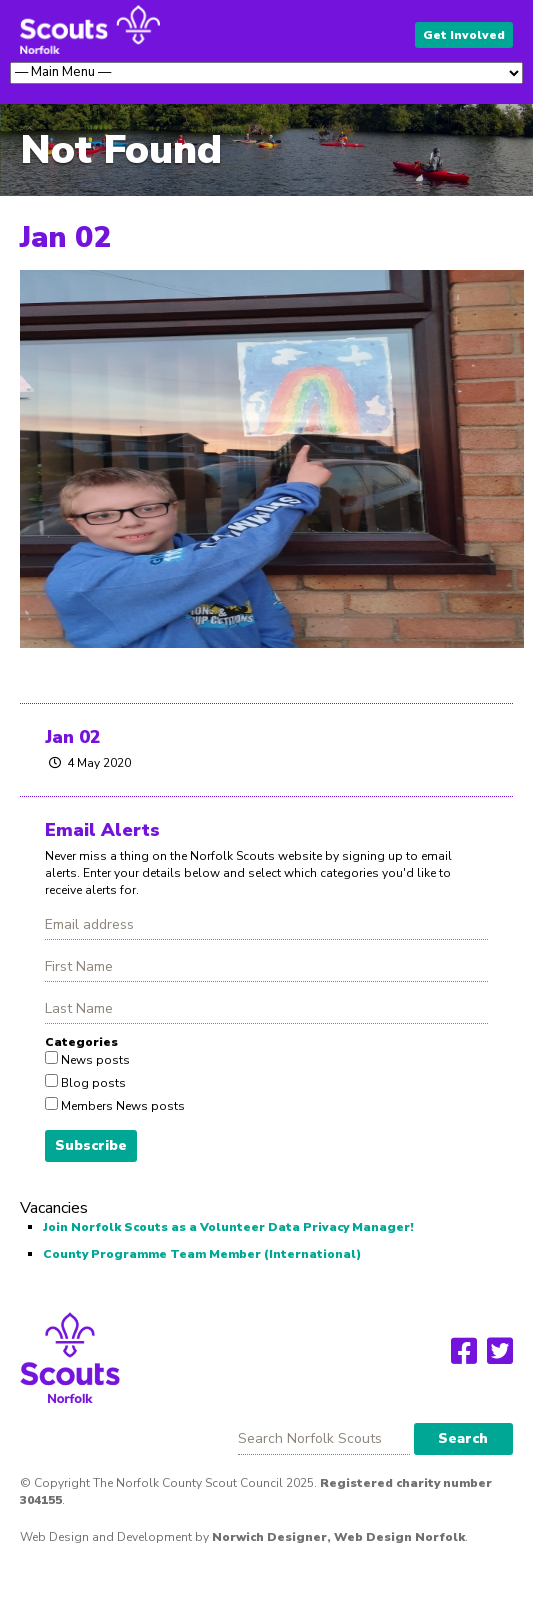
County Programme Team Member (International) (202, 1254)
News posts (94, 1060)
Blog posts (92, 1083)
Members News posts (121, 1106)
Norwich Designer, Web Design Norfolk (338, 1537)
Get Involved (464, 35)
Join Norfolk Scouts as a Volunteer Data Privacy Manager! (228, 1227)
